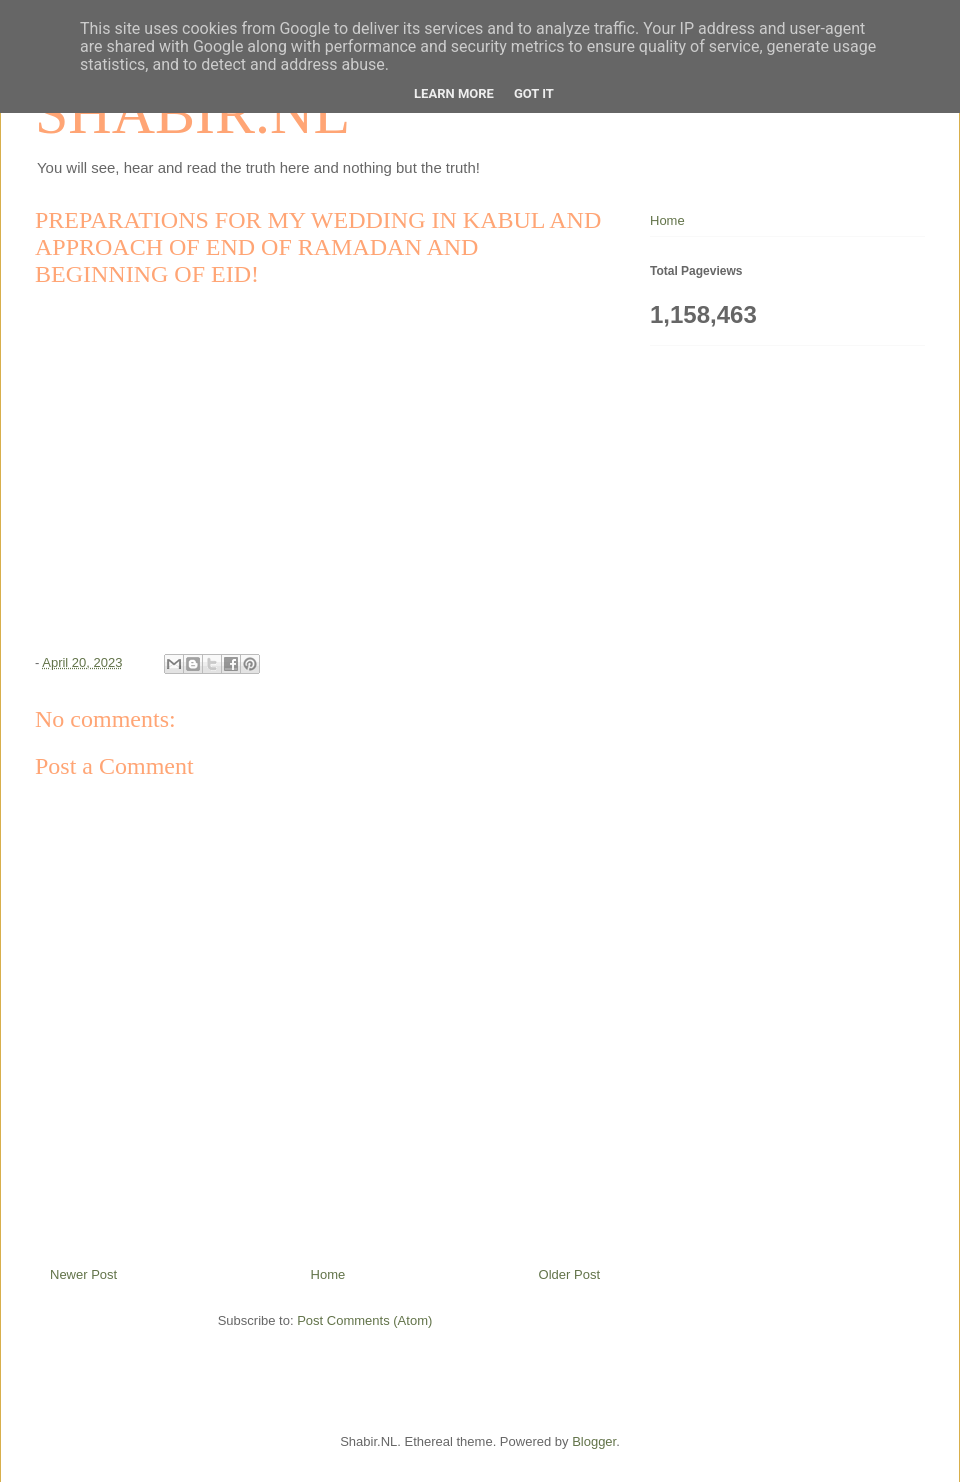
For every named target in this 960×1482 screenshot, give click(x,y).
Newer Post (83, 1274)
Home (328, 1274)
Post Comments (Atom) (364, 1320)
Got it (534, 93)
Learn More (454, 93)
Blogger (594, 1441)
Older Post (569, 1274)
